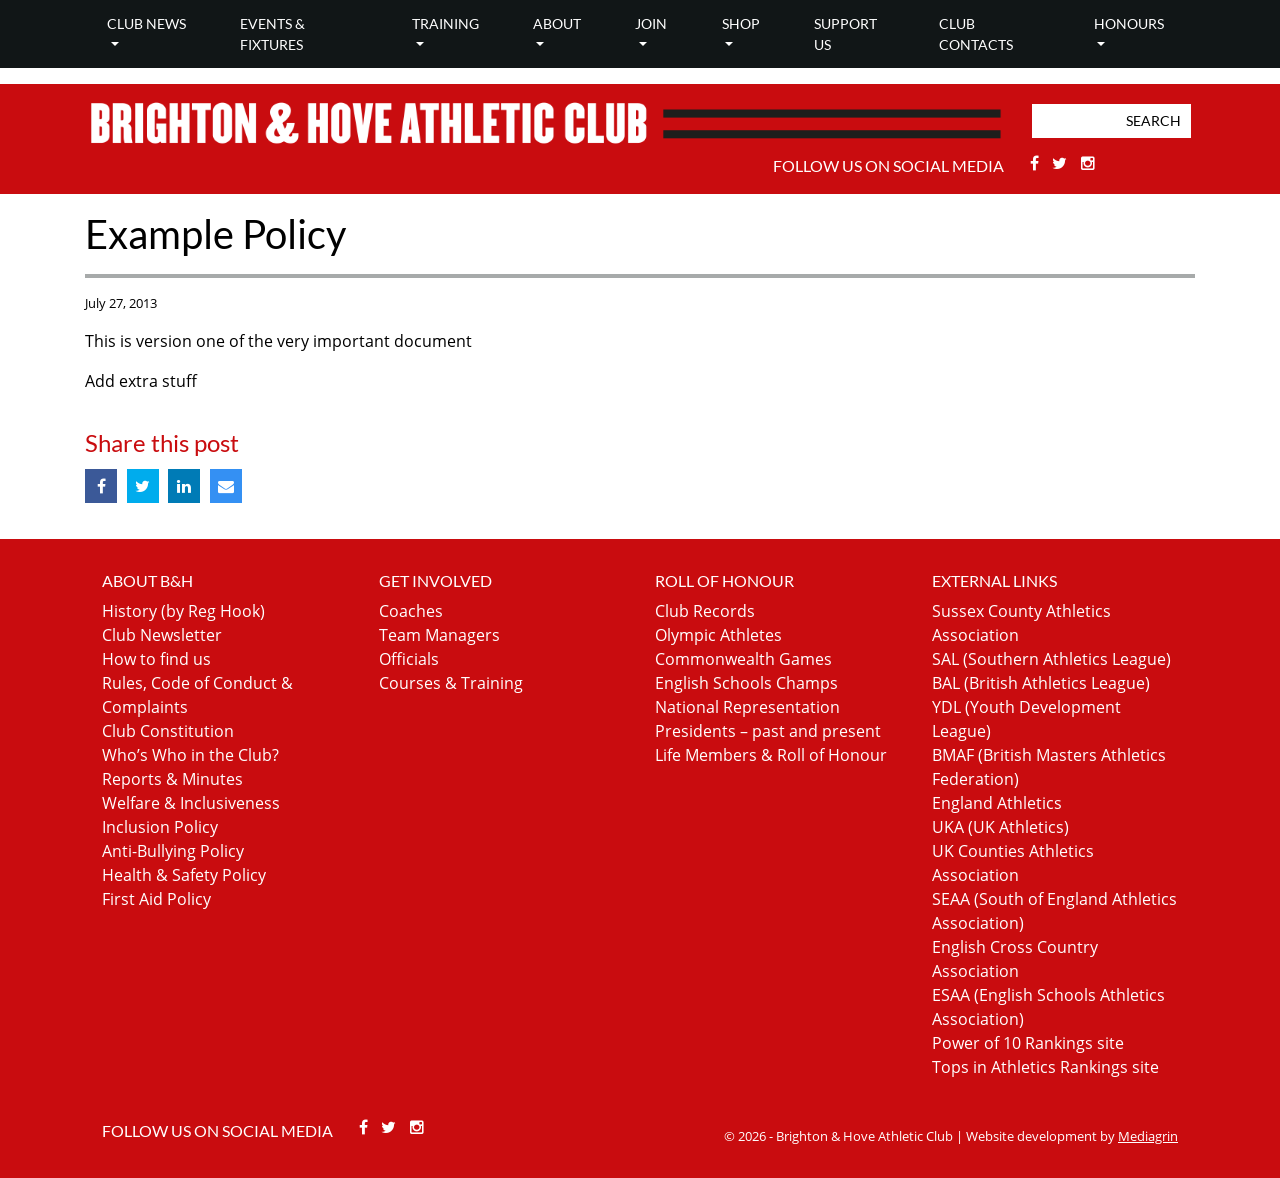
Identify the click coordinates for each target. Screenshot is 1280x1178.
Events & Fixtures (272, 34)
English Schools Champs (746, 683)
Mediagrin (1148, 1136)
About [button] (557, 23)
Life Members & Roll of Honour (771, 755)
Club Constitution (168, 731)
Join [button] (651, 23)
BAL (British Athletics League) (1041, 683)
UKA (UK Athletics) (1000, 827)
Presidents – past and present (768, 731)
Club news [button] (146, 23)
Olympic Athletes (718, 635)
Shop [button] (741, 23)
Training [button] (445, 23)
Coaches (411, 611)
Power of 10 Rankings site (1028, 1043)
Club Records (705, 611)
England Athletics (997, 803)
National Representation (747, 707)
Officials (409, 659)
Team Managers (439, 635)
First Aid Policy (156, 899)
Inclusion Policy (160, 827)
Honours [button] (1129, 23)
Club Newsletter (162, 635)
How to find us (156, 659)
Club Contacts (976, 34)
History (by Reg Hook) (183, 611)
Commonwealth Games (743, 659)
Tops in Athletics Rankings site (1045, 1067)
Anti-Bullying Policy (173, 851)
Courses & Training (451, 683)
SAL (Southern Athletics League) (1051, 659)
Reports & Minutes (172, 779)
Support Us (845, 34)
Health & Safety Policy (184, 875)
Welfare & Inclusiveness (191, 803)
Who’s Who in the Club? (190, 755)
